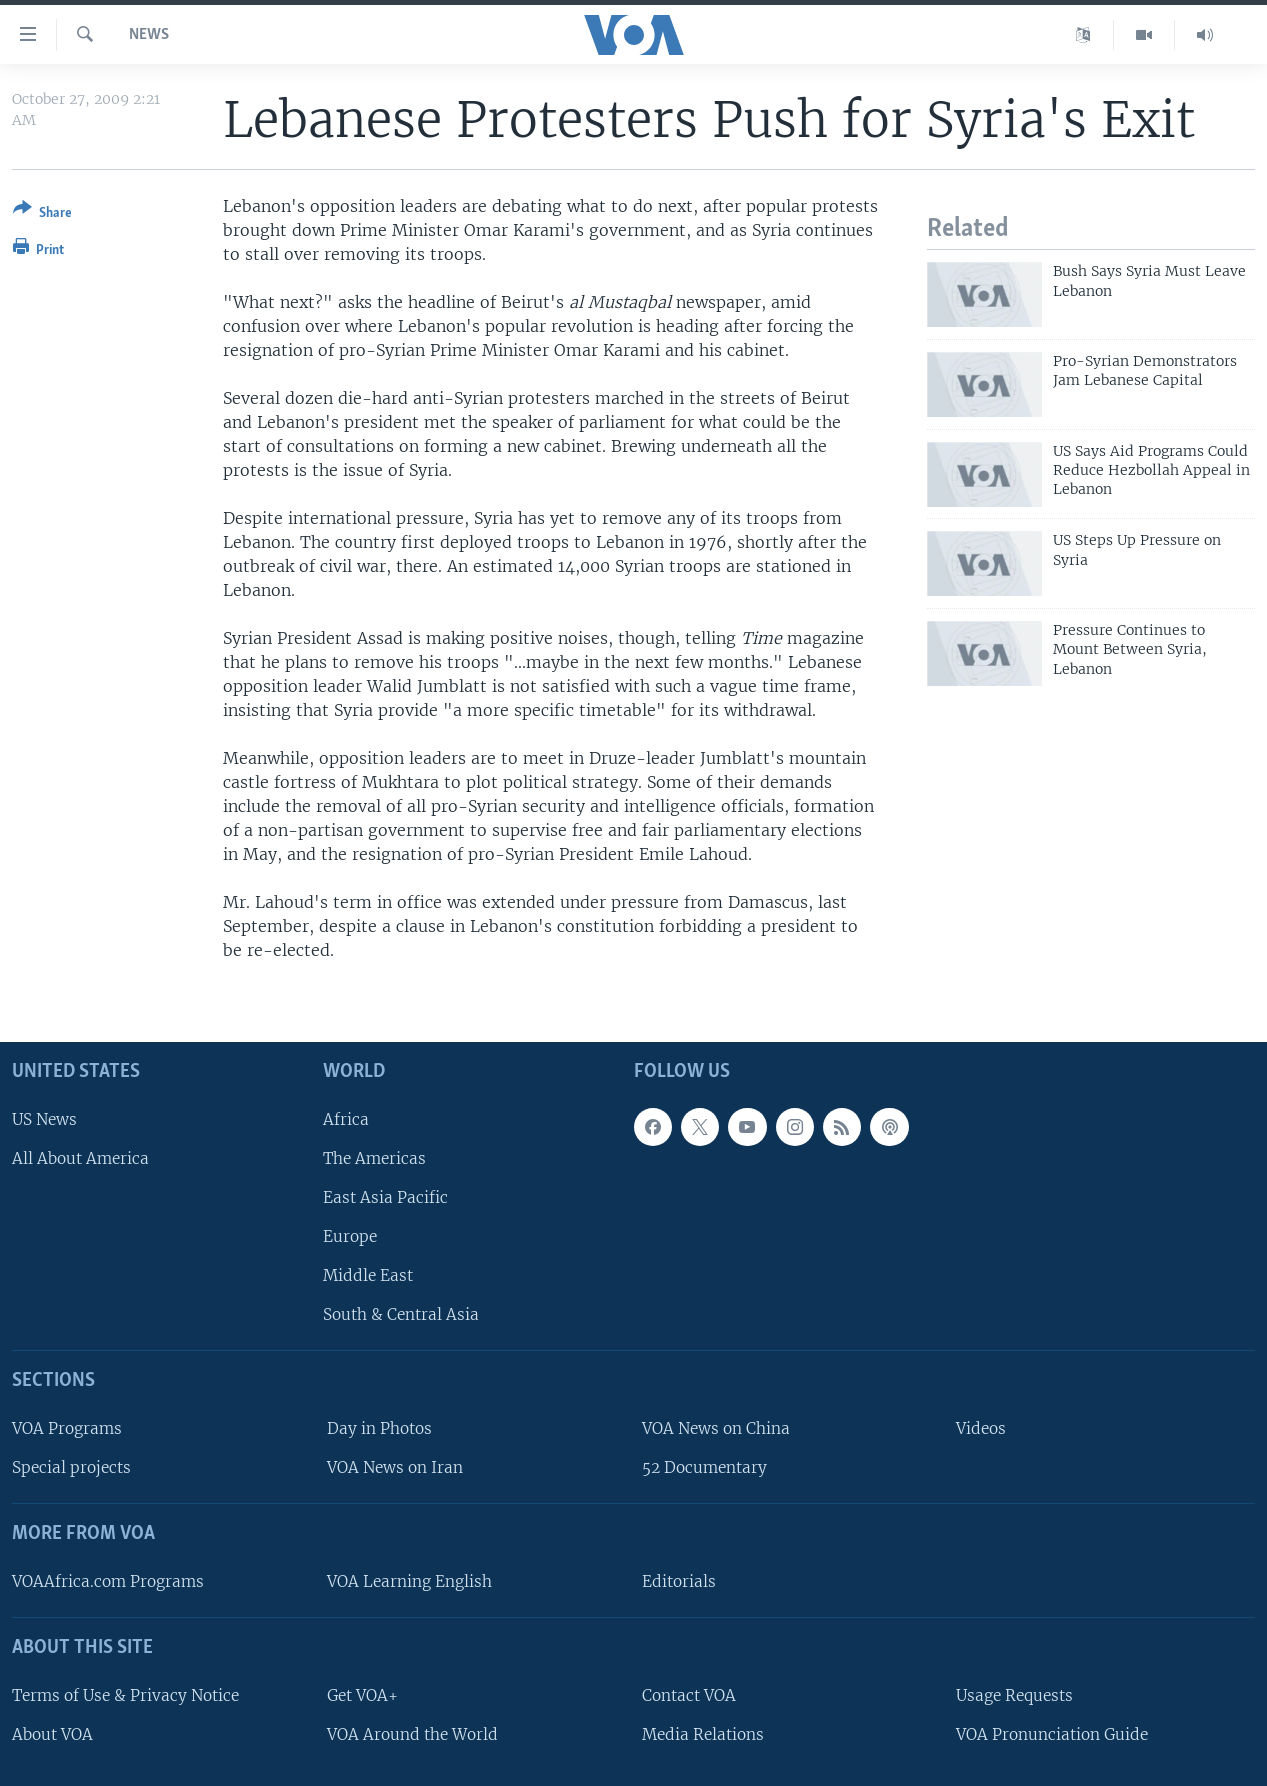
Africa (346, 1118)
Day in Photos (379, 1428)
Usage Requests (1014, 1695)
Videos (981, 1428)
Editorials (679, 1581)
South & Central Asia (401, 1314)
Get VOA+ (362, 1695)
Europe (350, 1236)
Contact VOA (689, 1695)
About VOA (52, 1734)
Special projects (71, 1467)
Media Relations (703, 1734)
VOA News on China (716, 1428)
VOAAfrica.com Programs (108, 1581)
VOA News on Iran (395, 1467)
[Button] (42, 214)
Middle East (368, 1275)
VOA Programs (67, 1428)
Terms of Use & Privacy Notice (125, 1695)
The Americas (374, 1158)
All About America (80, 1158)
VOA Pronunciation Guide (1052, 1734)
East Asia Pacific (385, 1197)
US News (44, 1118)
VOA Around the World (412, 1734)
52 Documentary (704, 1467)
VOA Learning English (409, 1581)
